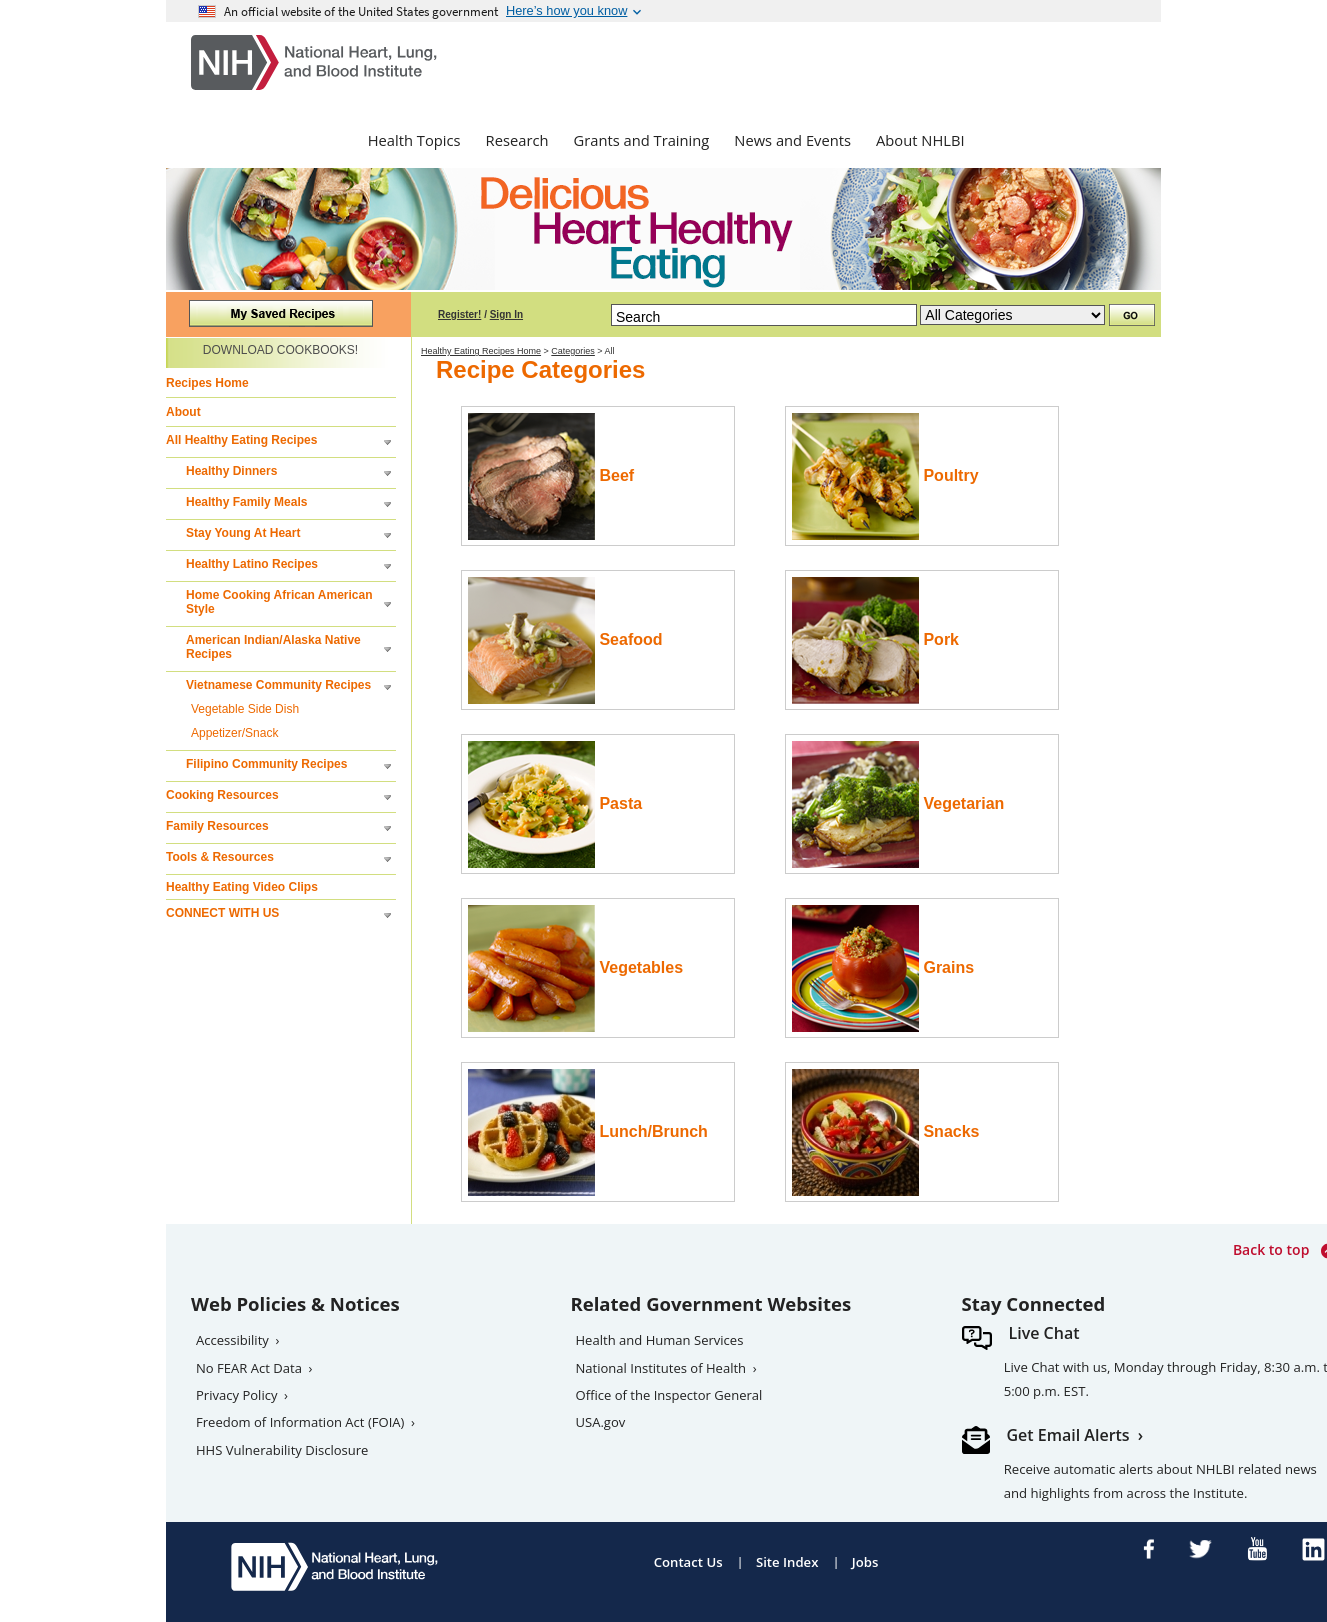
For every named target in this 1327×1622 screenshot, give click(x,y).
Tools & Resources (220, 857)
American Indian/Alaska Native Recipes (273, 647)
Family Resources (217, 826)
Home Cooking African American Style (279, 602)
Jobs (865, 1562)
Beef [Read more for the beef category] (551, 476)
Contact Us (688, 1562)
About (183, 412)
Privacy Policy (237, 1395)
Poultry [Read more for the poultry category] (885, 476)
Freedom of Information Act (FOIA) (300, 1422)
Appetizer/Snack (234, 733)
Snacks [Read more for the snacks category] (885, 1132)
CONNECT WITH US (222, 913)
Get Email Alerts (1068, 1435)
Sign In (506, 314)
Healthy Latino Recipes (252, 564)
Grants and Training (641, 140)
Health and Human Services (660, 1340)
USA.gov (601, 1422)
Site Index (787, 1562)
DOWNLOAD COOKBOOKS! (280, 350)
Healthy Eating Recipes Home (481, 351)
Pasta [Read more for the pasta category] (555, 804)
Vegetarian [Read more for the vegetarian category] (898, 804)
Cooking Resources (222, 795)
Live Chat (1044, 1333)
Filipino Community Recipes (266, 764)
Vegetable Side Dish (245, 709)
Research (517, 140)
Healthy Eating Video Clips (242, 887)
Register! (459, 314)
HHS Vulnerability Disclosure (282, 1450)
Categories (573, 351)
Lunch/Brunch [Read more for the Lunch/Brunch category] (588, 1132)
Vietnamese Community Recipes (278, 685)
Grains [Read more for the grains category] (883, 968)
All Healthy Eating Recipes (241, 440)
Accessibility (232, 1340)
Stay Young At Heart (243, 533)
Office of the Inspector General (669, 1395)
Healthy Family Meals (246, 502)
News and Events (792, 140)
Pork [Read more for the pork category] (875, 640)
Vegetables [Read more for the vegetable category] (575, 968)
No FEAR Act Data (249, 1368)
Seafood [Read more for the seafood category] (565, 640)
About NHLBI (920, 140)
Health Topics (414, 140)
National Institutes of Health (661, 1368)
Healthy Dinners (231, 471)
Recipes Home (207, 383)
